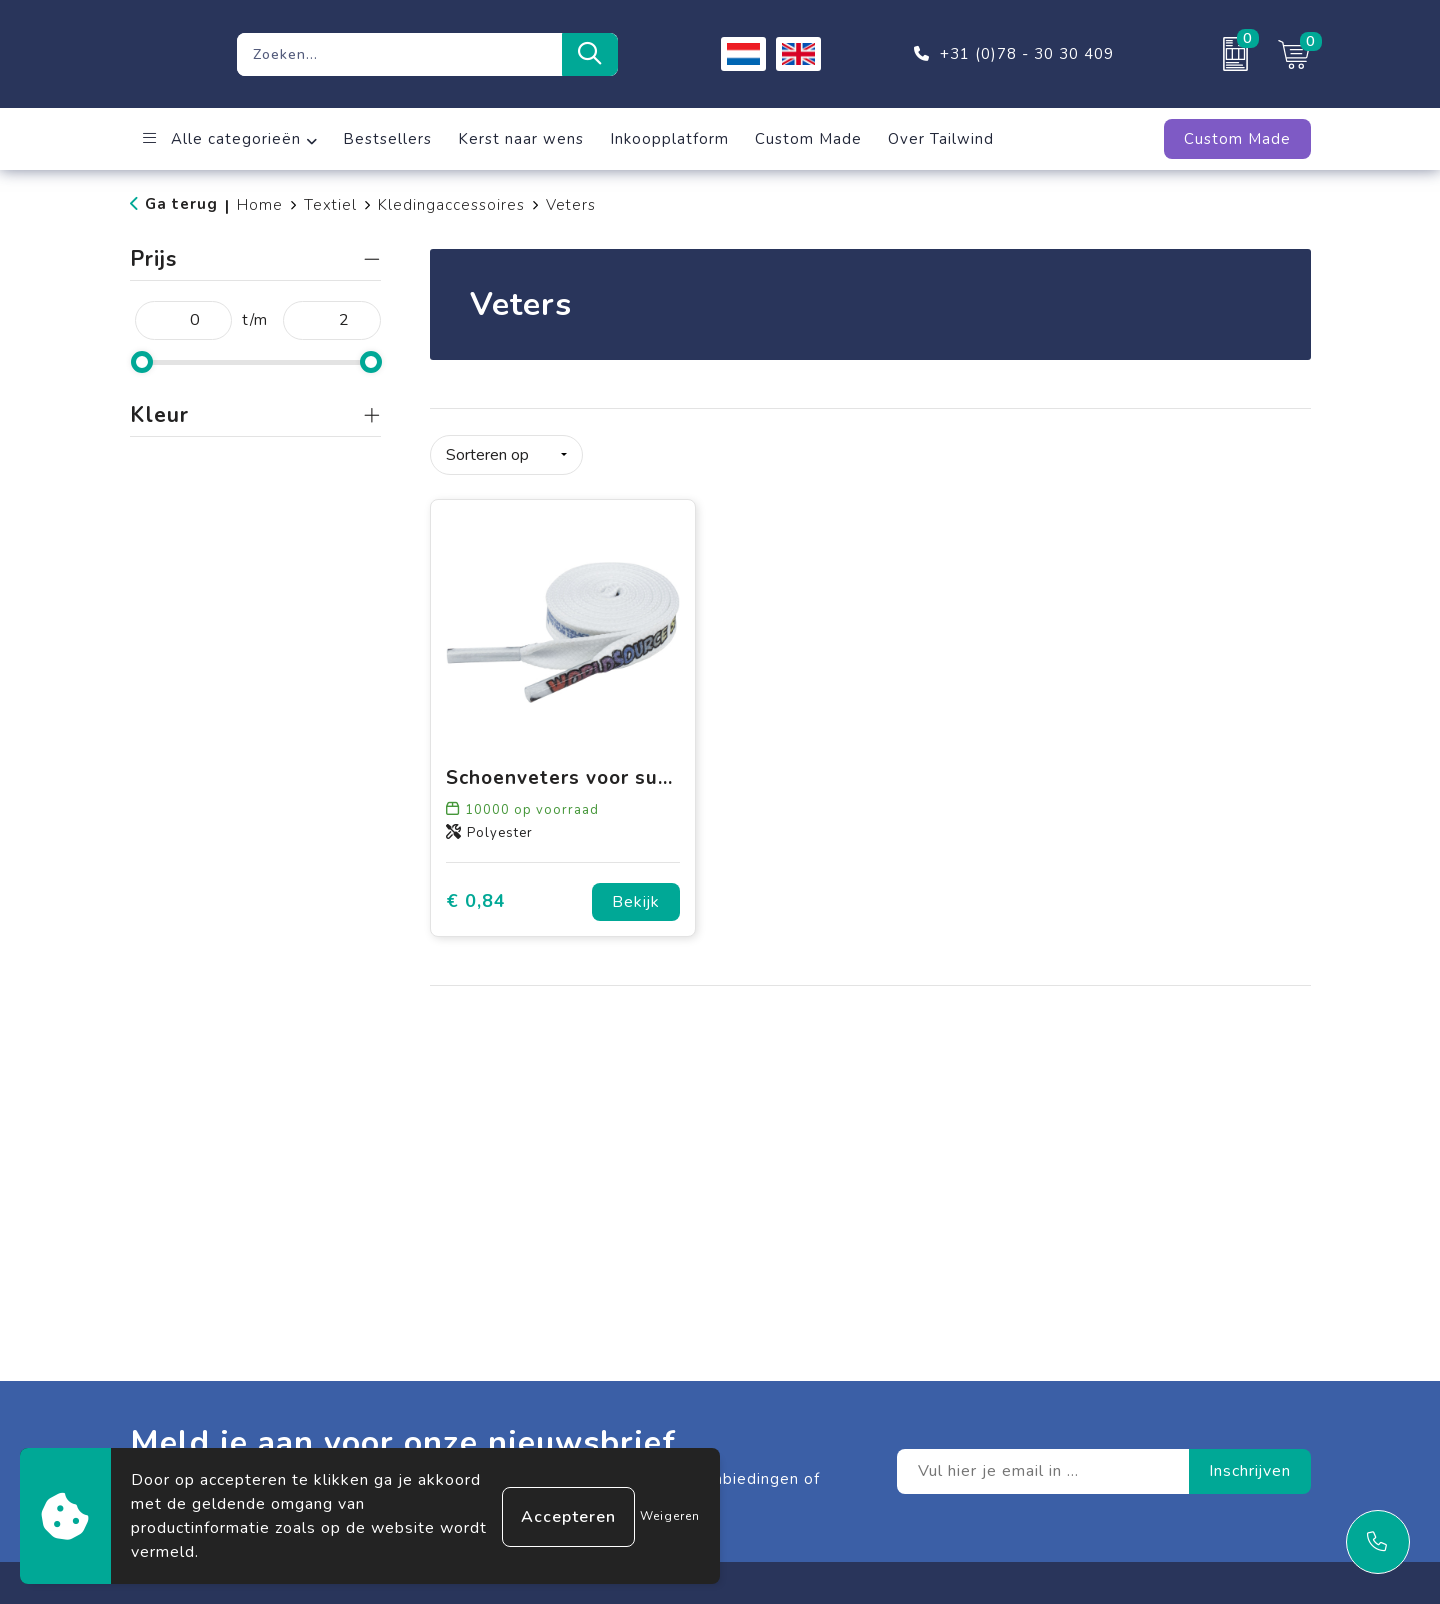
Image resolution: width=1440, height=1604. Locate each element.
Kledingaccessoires (451, 205)
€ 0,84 (476, 899)
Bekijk (636, 900)
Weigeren (670, 1516)
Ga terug (181, 204)
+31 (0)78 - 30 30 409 (1027, 54)
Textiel (330, 205)
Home (260, 205)
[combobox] (399, 54)
